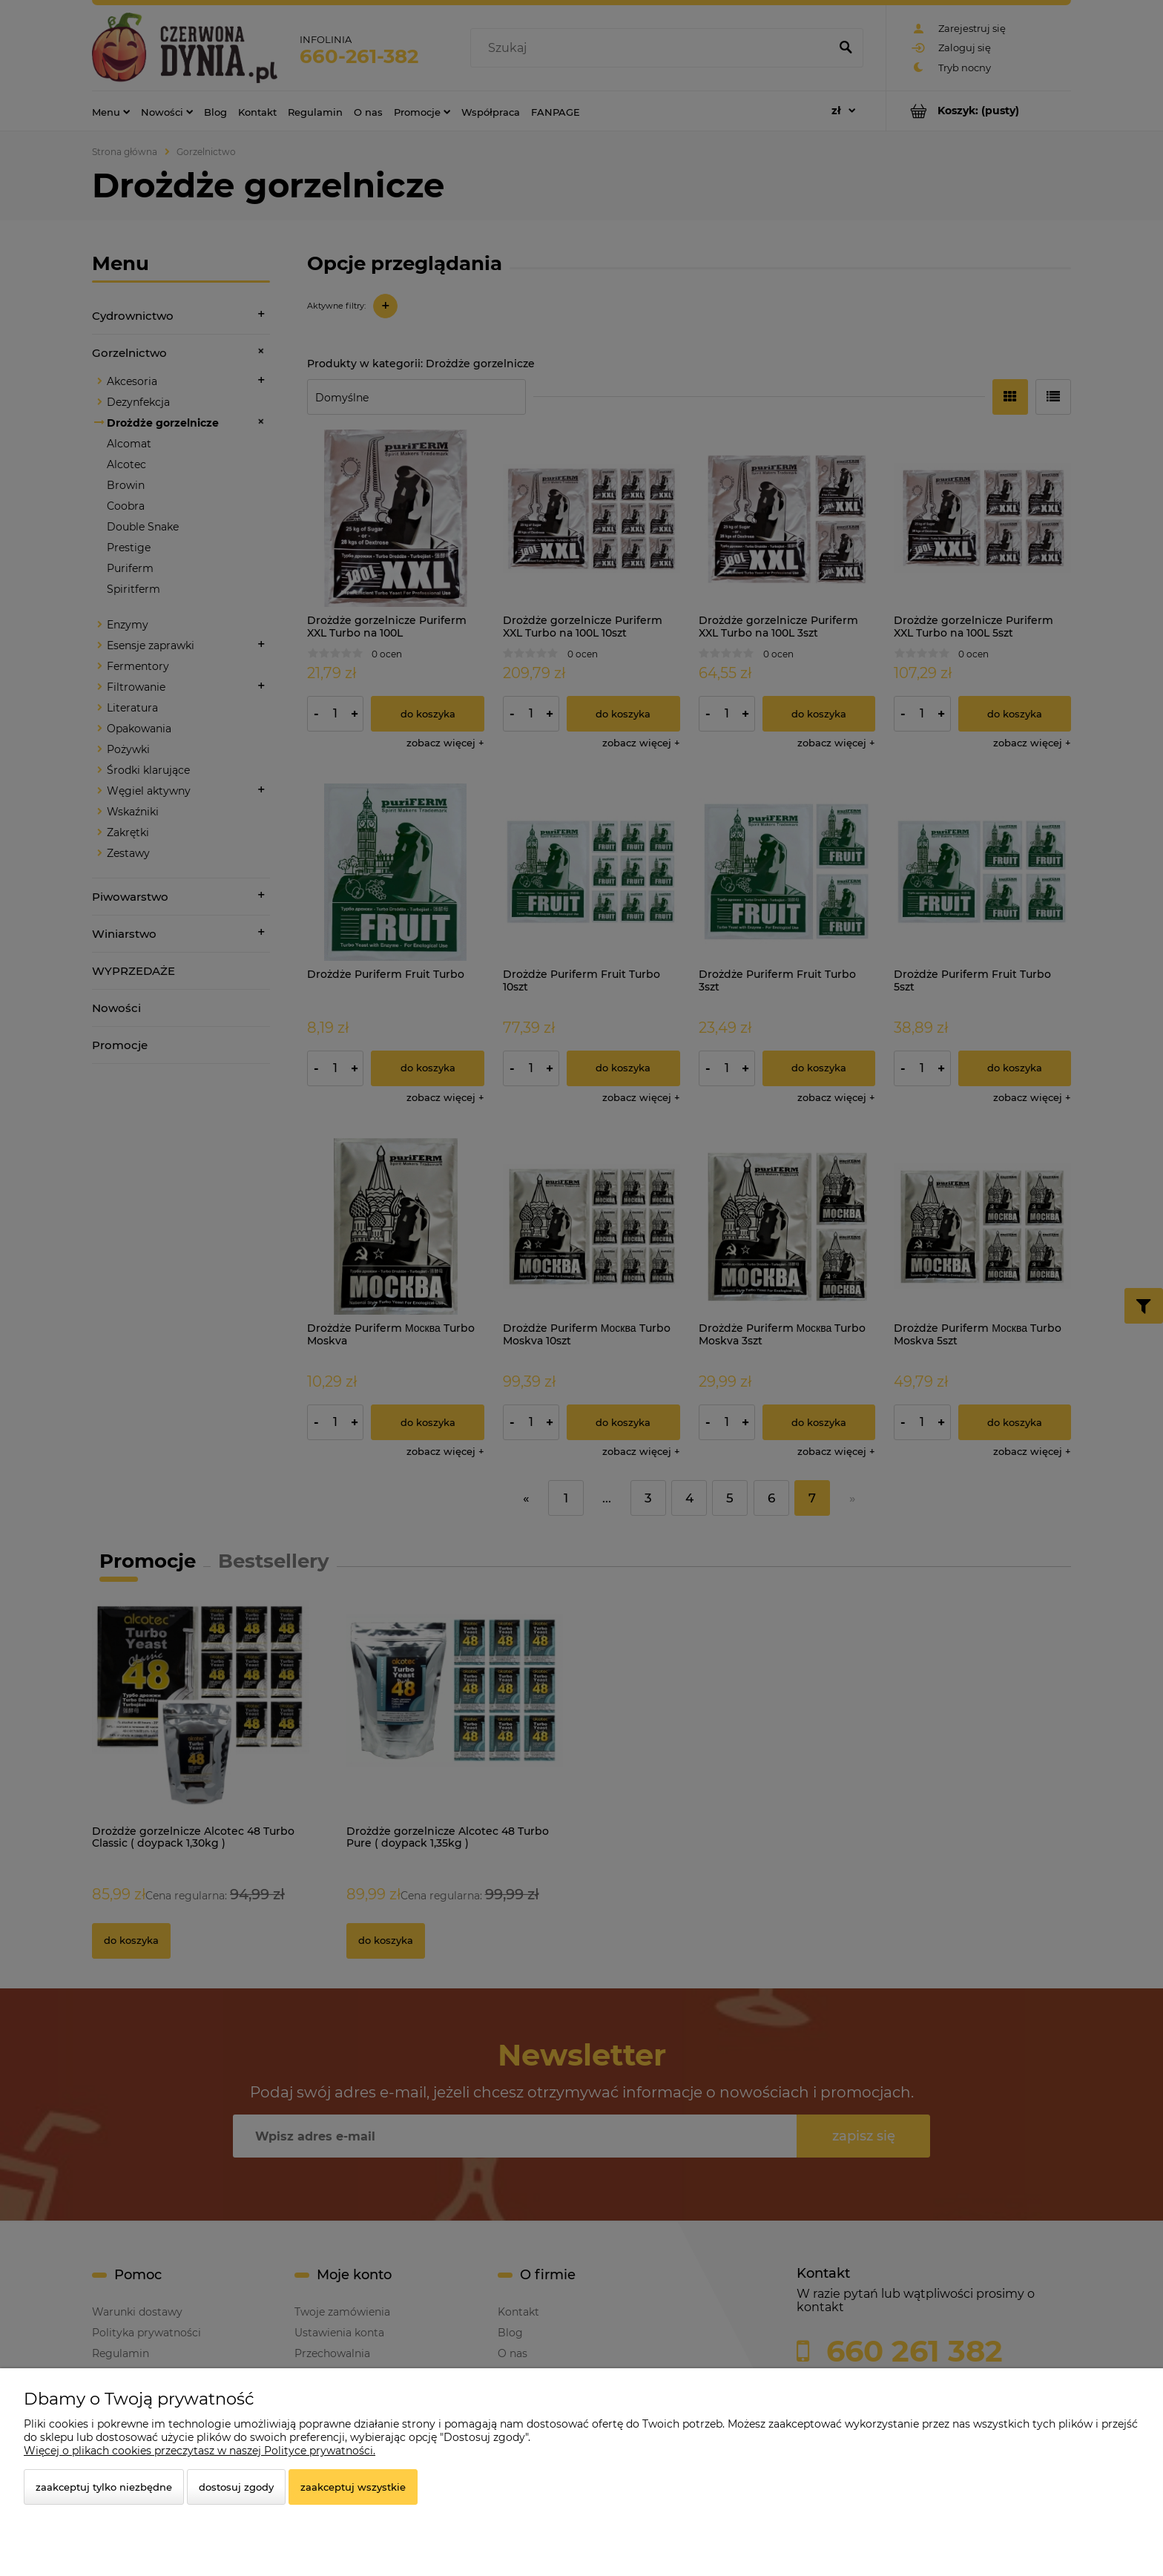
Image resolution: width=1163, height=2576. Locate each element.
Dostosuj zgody (236, 2487)
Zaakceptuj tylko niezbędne (104, 2487)
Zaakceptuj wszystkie (353, 2487)
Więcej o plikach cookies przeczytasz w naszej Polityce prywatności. (199, 2450)
